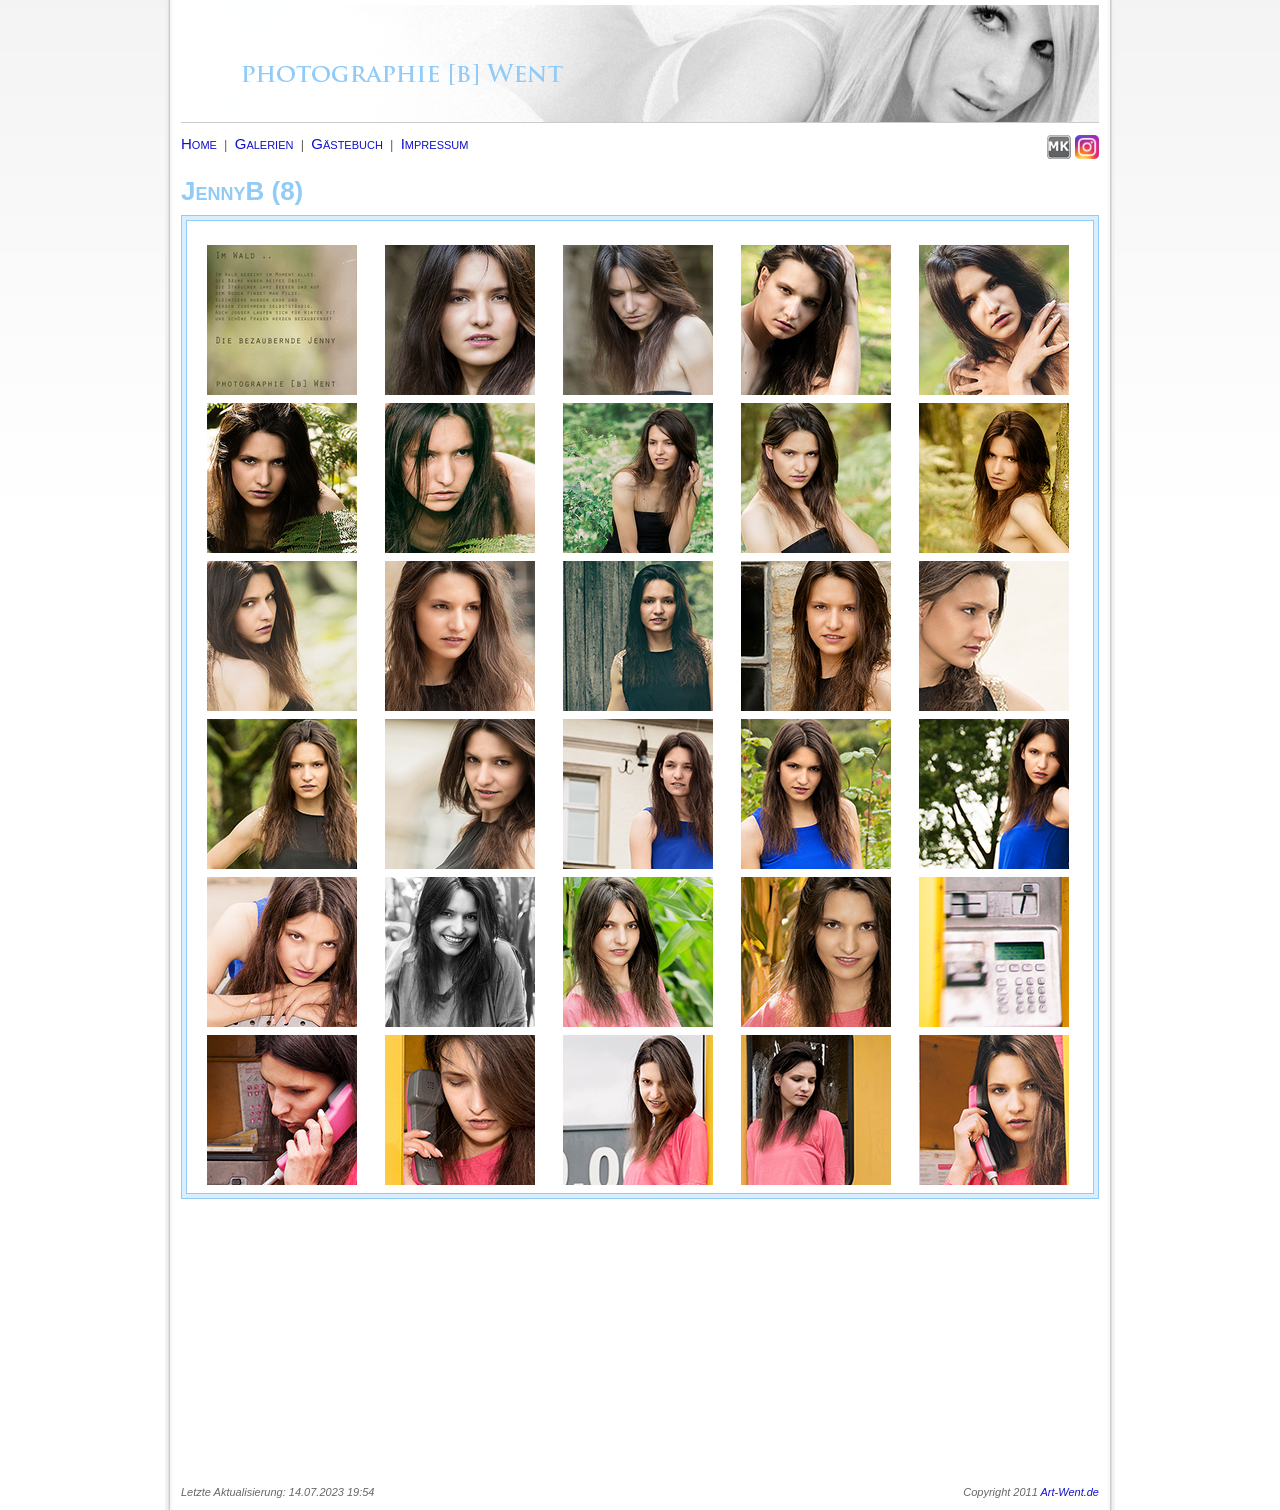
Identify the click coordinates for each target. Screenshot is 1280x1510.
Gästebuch (347, 143)
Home (199, 143)
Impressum (435, 143)
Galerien (264, 143)
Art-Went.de (1070, 1492)
